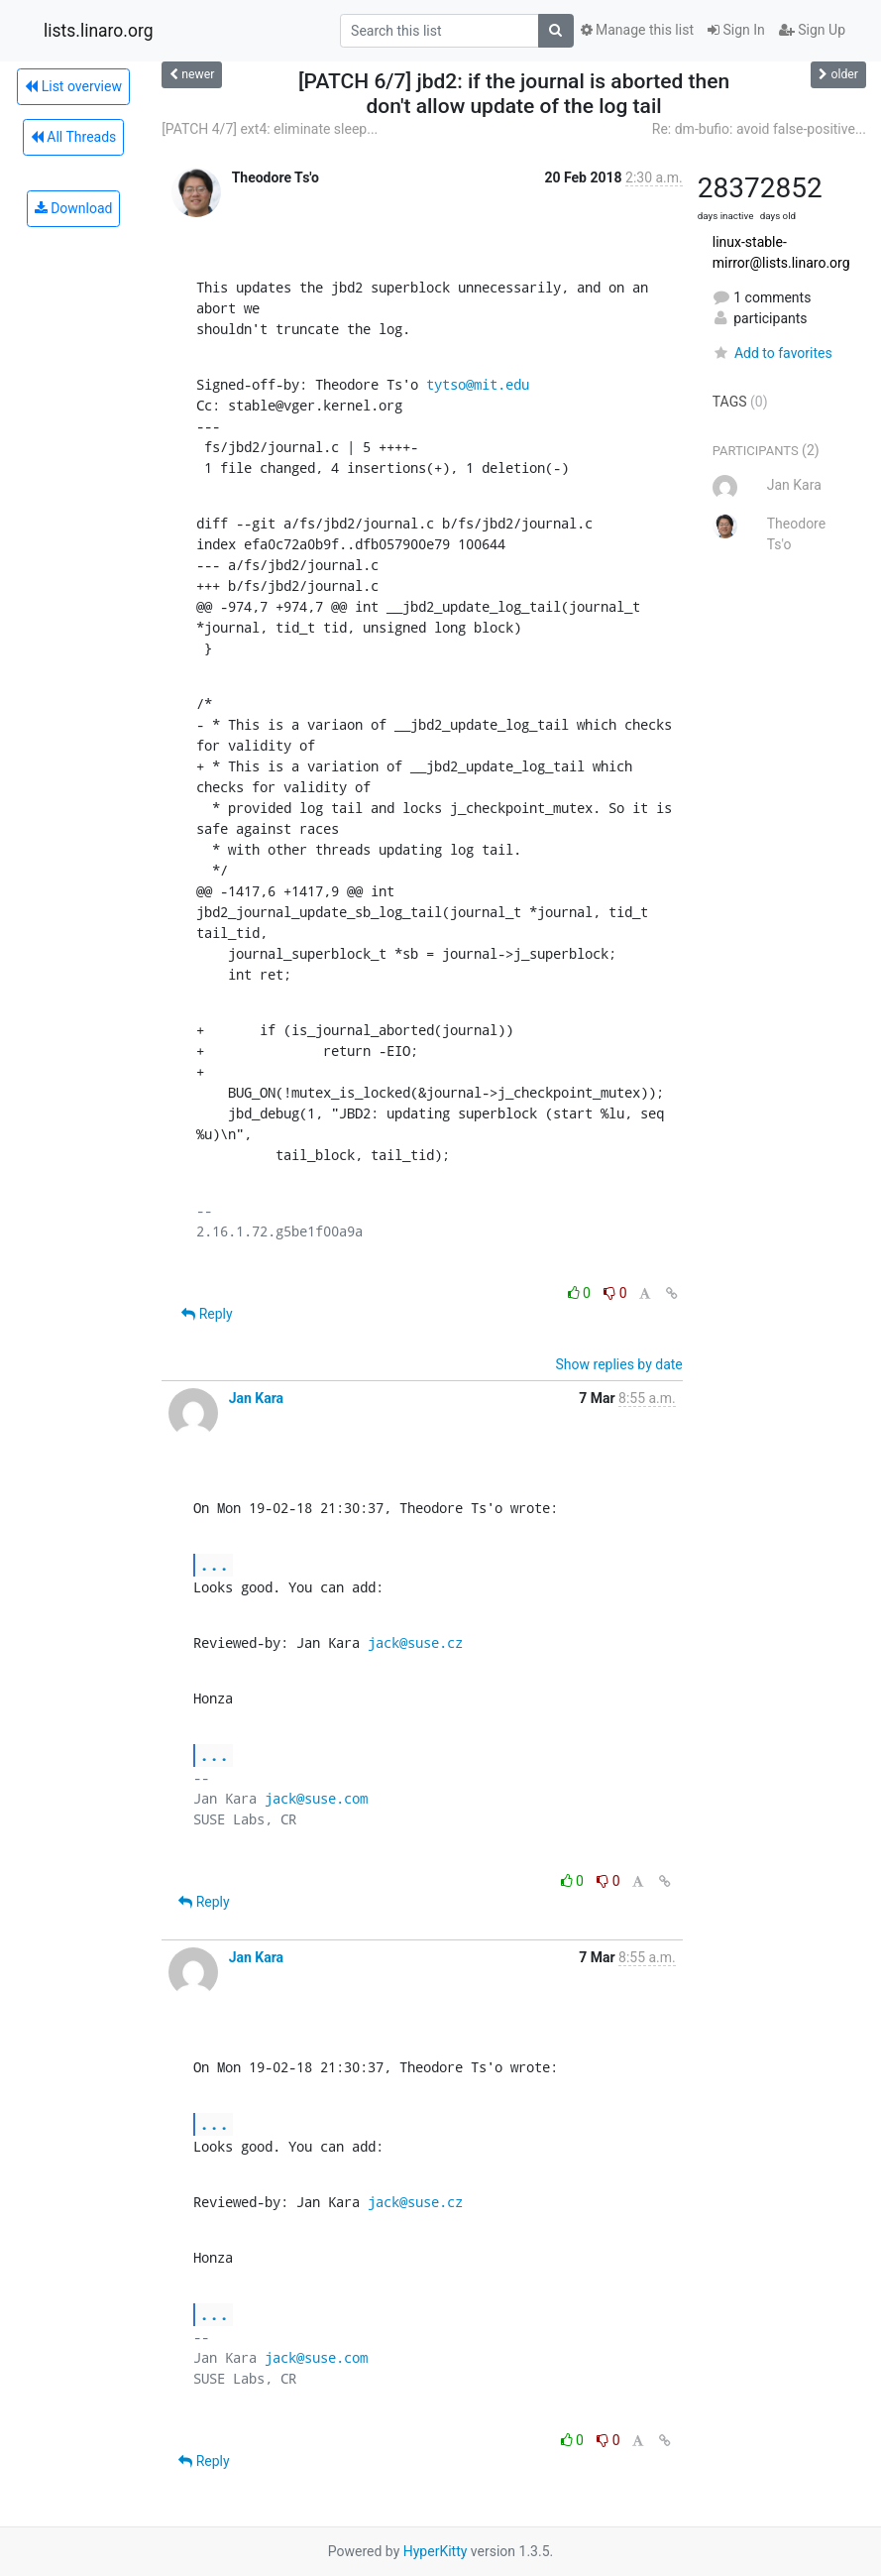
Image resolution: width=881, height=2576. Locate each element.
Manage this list (637, 30)
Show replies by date (619, 1364)
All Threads (73, 137)
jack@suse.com (316, 1798)
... (214, 1564)
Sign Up (812, 30)
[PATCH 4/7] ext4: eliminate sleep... (270, 129)
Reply (206, 1314)
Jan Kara (256, 1398)
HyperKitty (435, 2551)
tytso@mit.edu (477, 384)
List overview (73, 86)
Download (74, 208)
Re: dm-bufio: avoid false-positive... (759, 129)
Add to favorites (772, 353)
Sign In (736, 30)
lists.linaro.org (99, 31)
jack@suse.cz (415, 1642)
